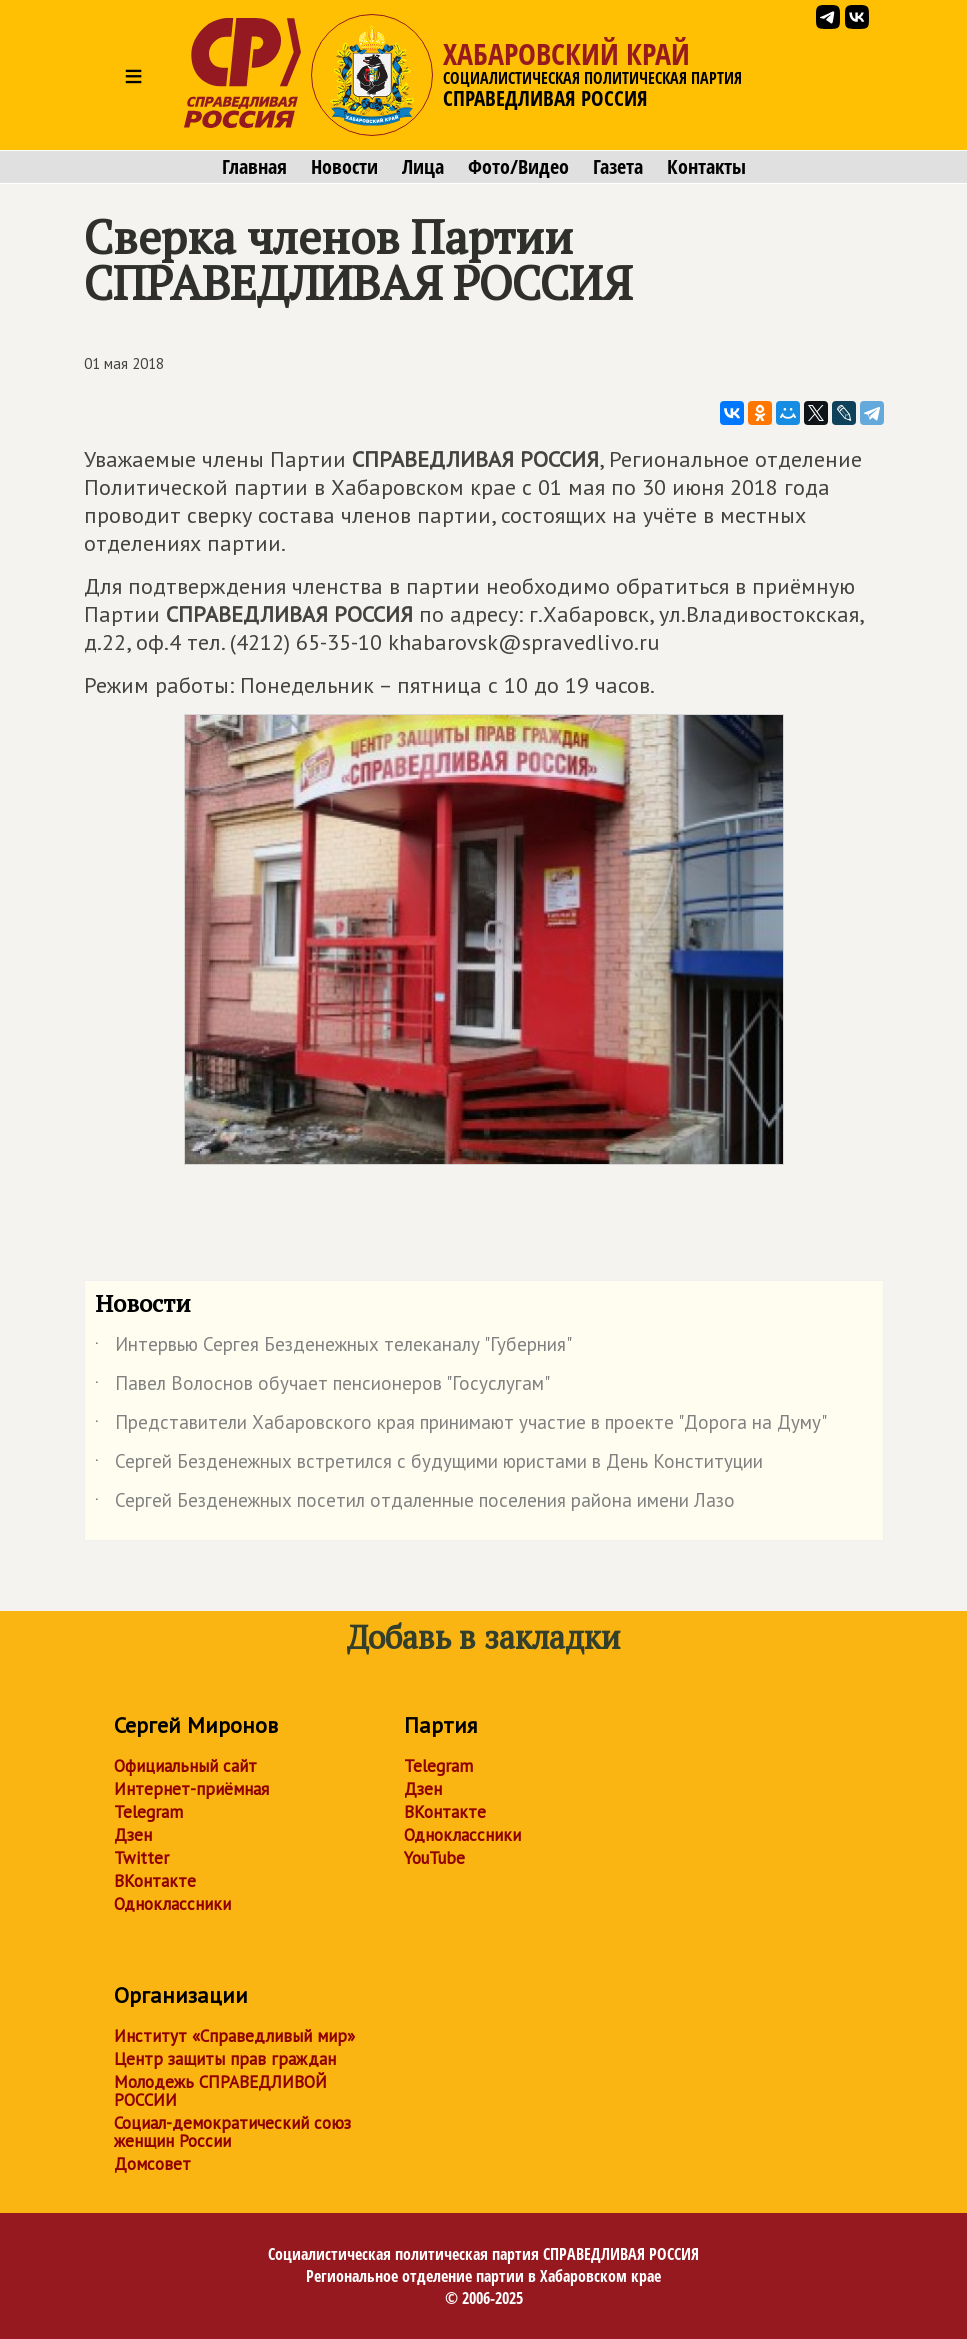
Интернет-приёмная (191, 1789)
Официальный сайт (185, 1766)
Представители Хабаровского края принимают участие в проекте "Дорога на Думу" (461, 1426)
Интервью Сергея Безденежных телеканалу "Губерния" (333, 1348)
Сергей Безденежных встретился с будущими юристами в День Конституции (429, 1465)
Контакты (706, 167)
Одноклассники (172, 1904)
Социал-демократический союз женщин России (232, 2132)
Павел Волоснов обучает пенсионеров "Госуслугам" (322, 1387)
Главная (254, 167)
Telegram (148, 1812)
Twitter (141, 1858)
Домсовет (152, 2164)
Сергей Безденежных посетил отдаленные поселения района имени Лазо (415, 1504)
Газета (618, 167)
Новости (344, 167)
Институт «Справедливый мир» (234, 2036)
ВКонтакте (155, 1881)
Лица (423, 167)
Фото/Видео (518, 167)
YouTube (434, 1858)
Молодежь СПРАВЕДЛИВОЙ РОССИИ (220, 2091)
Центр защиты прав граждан (225, 2059)
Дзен (133, 1835)
